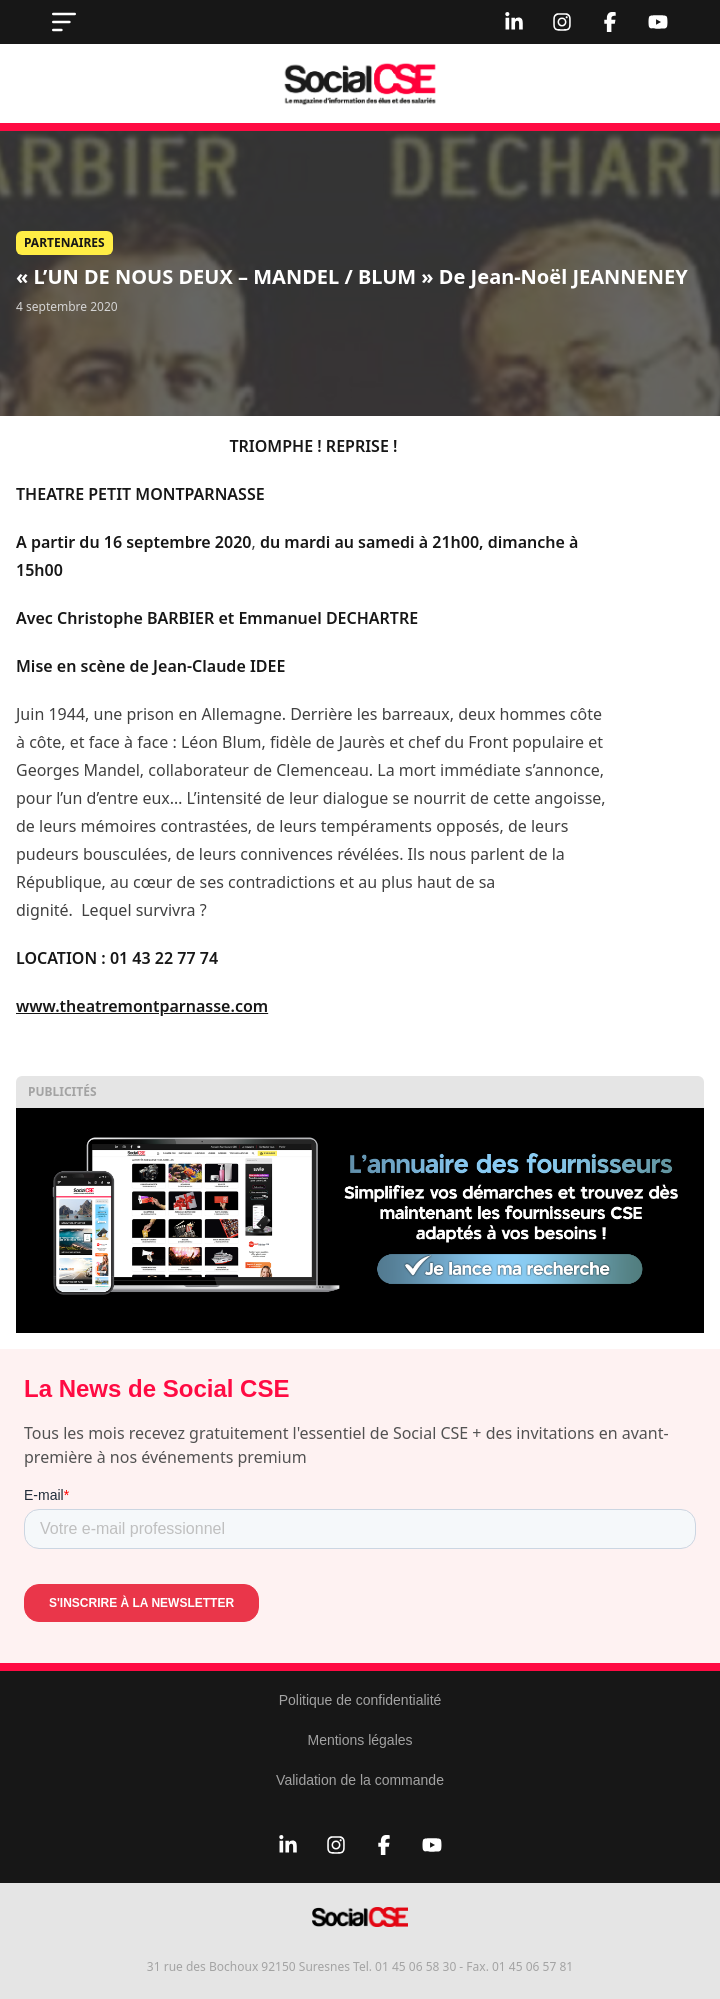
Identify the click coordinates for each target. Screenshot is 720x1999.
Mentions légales (359, 1740)
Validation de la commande (360, 1780)
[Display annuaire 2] (360, 1220)
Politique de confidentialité (360, 1700)
